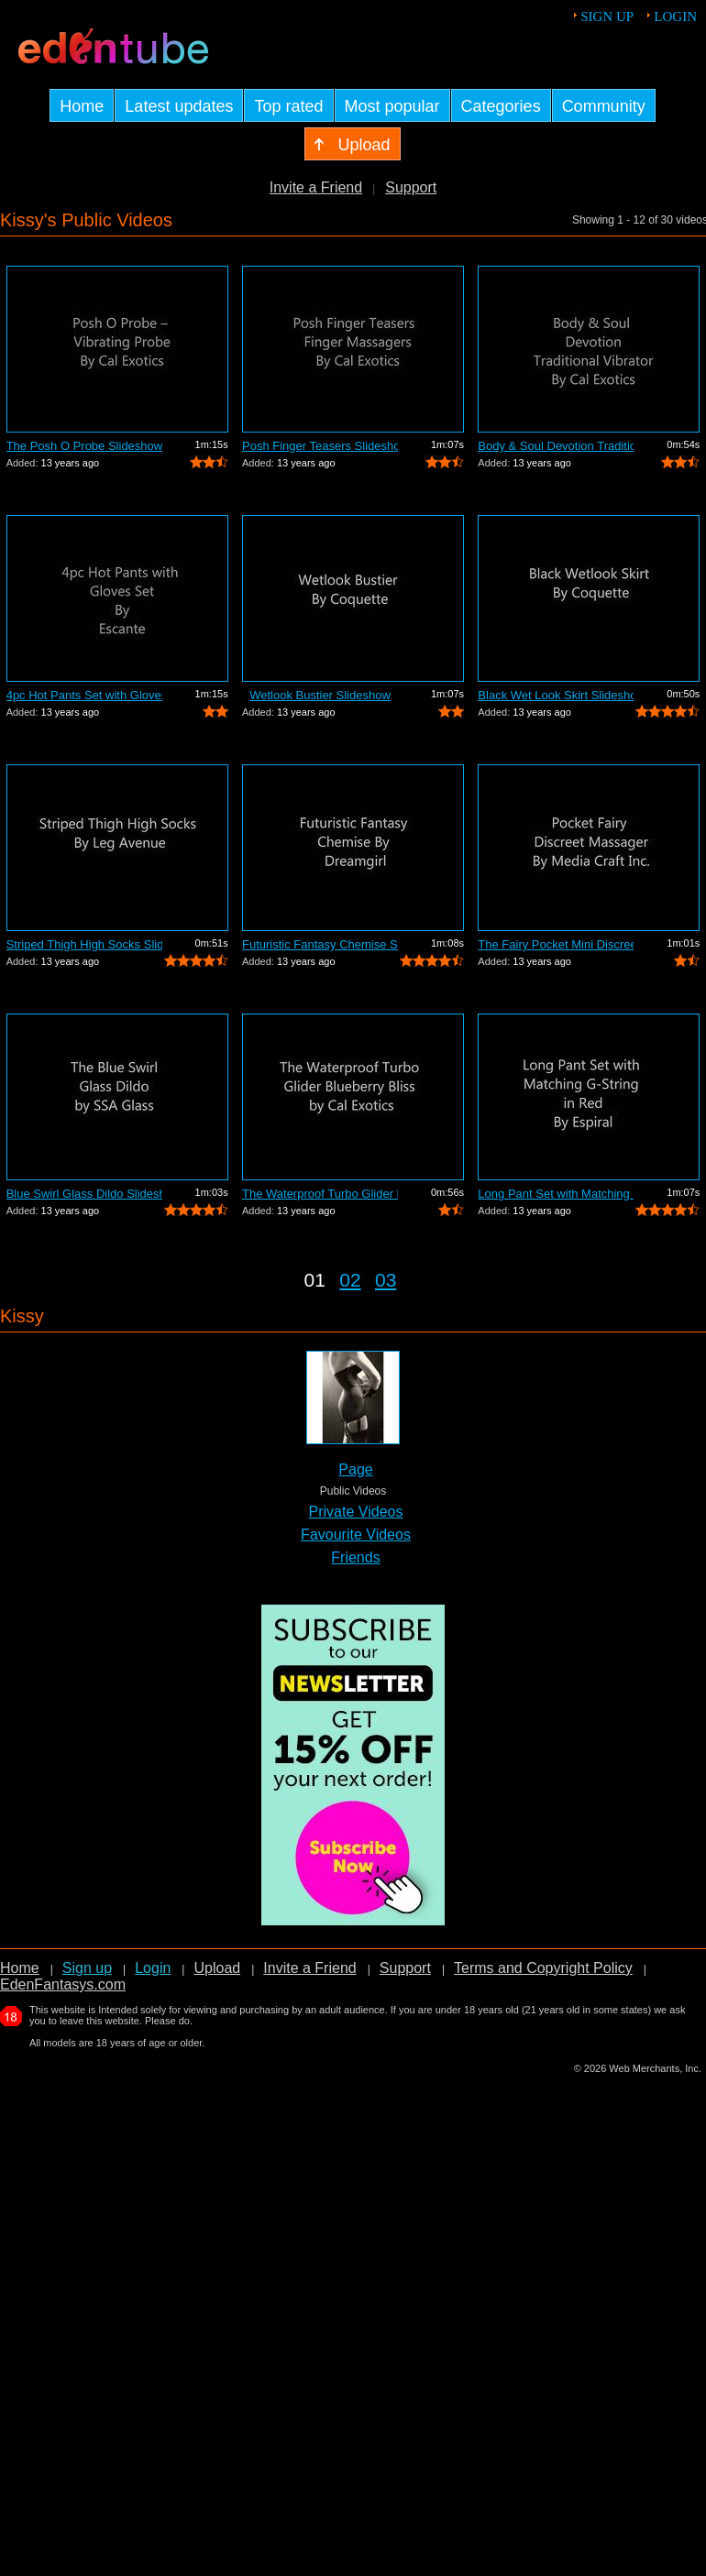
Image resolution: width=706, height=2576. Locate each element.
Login (675, 16)
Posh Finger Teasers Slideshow (320, 446)
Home (19, 1968)
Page (355, 1469)
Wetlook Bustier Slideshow (320, 695)
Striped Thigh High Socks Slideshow (84, 944)
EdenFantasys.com (63, 1984)
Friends (355, 1557)
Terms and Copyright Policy (543, 1968)
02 (349, 1279)
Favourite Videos (356, 1534)
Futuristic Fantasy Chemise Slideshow (320, 944)
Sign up (607, 16)
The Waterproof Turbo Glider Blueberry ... (320, 1193)
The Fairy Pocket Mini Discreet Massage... (556, 944)
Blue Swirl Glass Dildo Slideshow (84, 1193)
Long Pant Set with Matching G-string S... (556, 1193)
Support (410, 187)
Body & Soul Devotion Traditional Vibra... (556, 446)
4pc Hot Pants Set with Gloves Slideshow (84, 695)
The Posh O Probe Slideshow (84, 446)
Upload (216, 1968)
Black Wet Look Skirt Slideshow (556, 695)
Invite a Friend (316, 187)
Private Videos (356, 1511)
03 (385, 1279)
